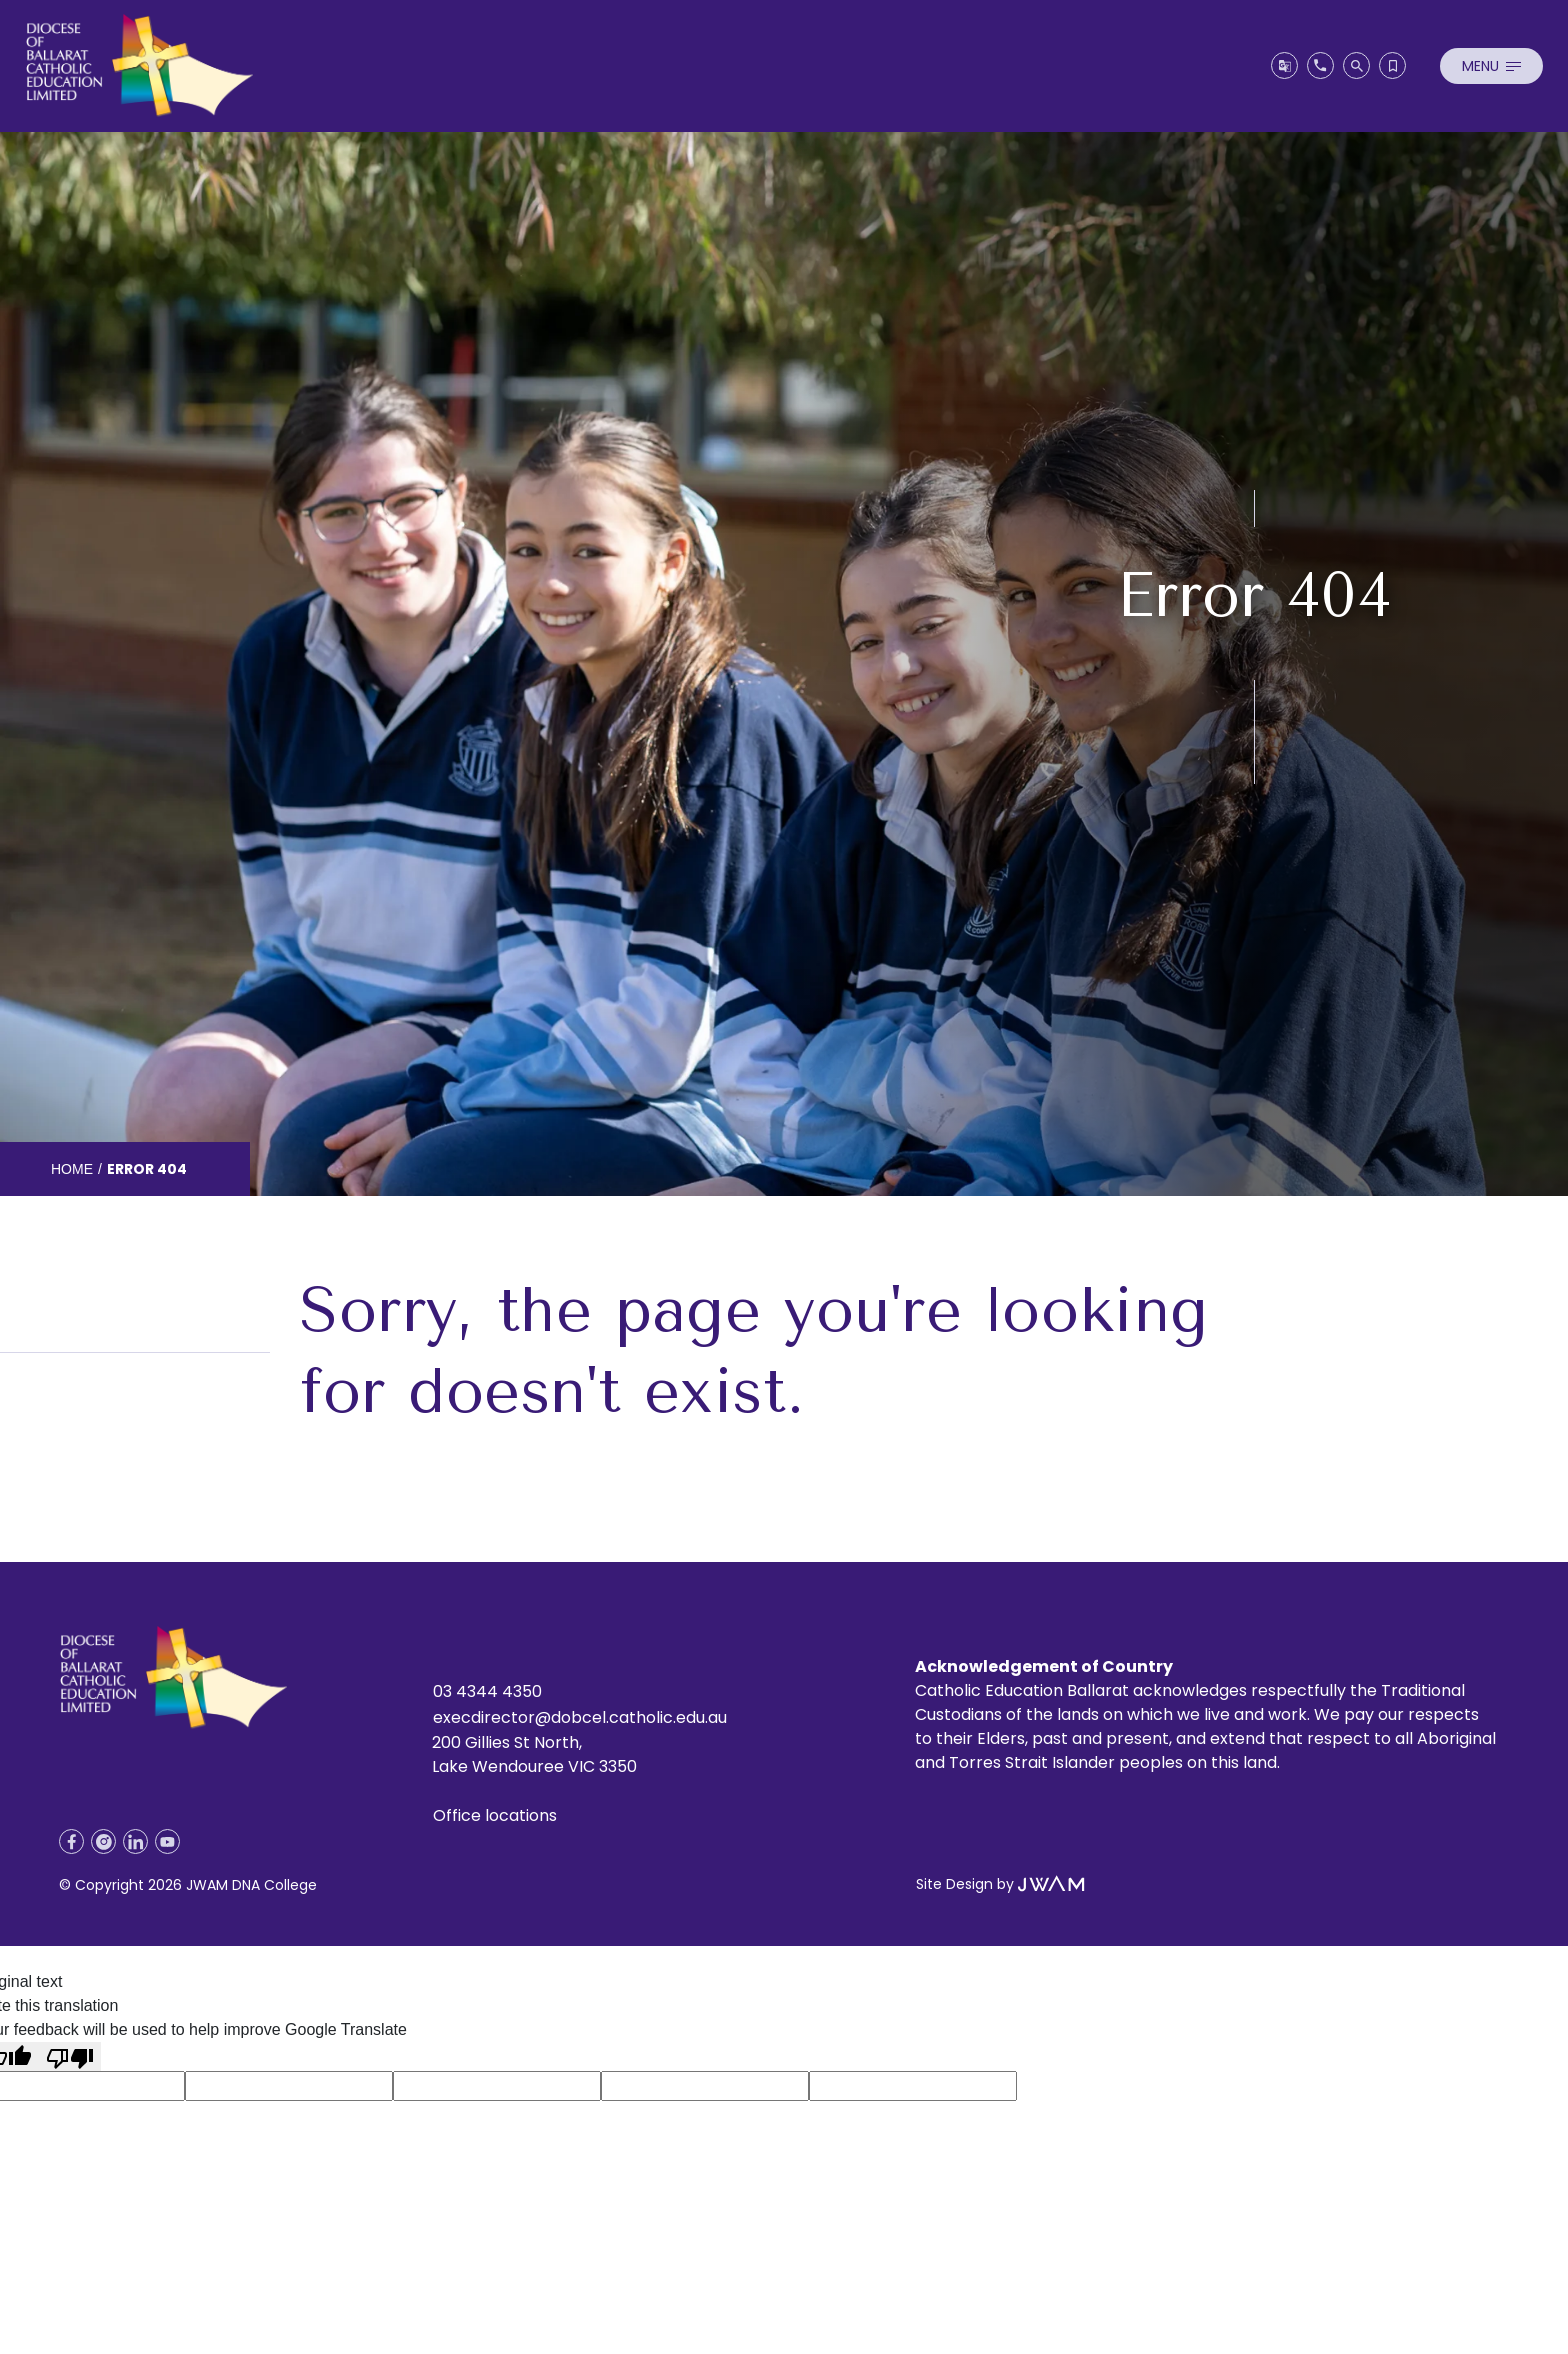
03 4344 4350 (487, 1691)
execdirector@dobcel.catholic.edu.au (580, 1717)
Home (72, 1169)
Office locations (495, 1815)
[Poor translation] (70, 2056)
